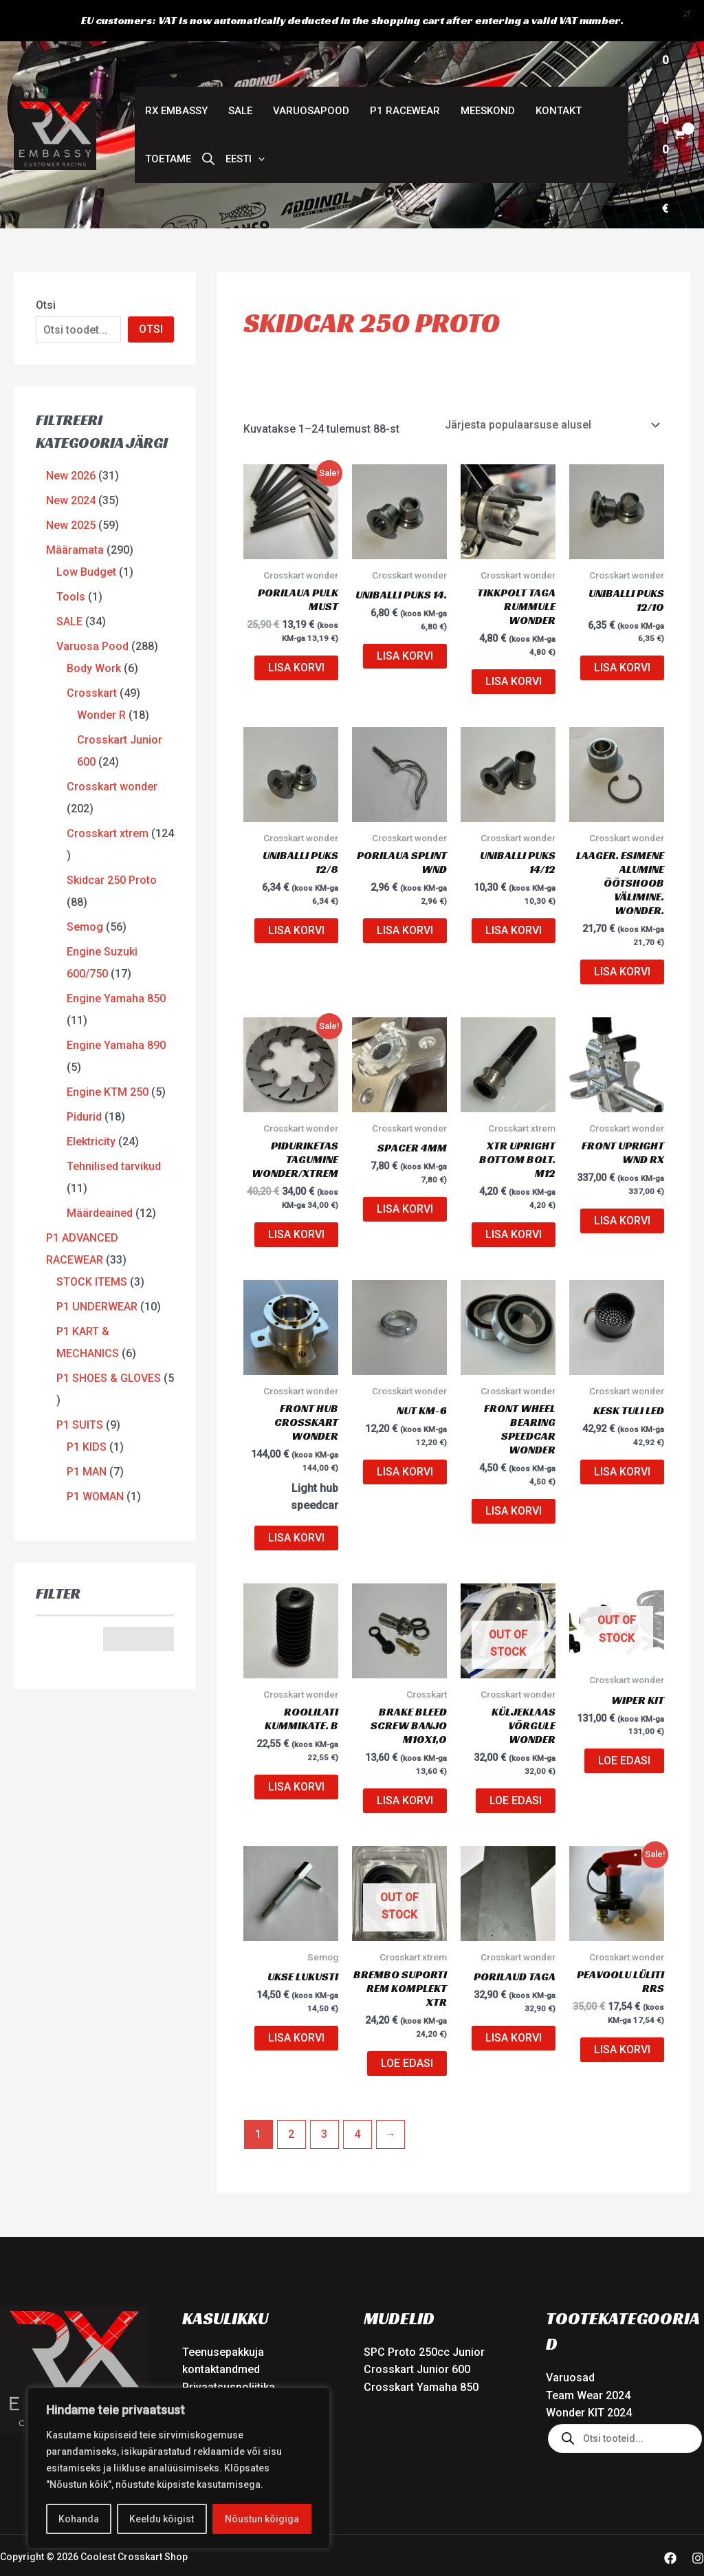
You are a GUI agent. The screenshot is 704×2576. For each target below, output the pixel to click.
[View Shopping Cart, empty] (673, 100)
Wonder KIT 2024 (589, 2378)
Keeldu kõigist (161, 2518)
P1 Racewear (405, 76)
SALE (240, 76)
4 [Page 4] (357, 2099)
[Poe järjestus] (551, 390)
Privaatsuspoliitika (228, 2352)
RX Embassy (176, 76)
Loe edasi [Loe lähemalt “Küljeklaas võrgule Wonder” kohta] (516, 1766)
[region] (179, 2468)
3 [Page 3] (324, 2099)
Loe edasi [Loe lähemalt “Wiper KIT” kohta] (624, 1726)
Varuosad (570, 2343)
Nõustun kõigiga (262, 2518)
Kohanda (78, 2518)
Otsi (46, 270)
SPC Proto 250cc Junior (424, 2317)
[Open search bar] (208, 124)
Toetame (168, 124)
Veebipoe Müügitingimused (251, 2370)
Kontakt (559, 76)
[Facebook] (670, 2523)
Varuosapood (311, 76)
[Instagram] (698, 2523)
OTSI (151, 294)
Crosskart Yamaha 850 (421, 2352)
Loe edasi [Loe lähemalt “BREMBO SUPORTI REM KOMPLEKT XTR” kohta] (407, 2028)
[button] (245, 124)
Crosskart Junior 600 (417, 2334)
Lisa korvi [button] (296, 633)
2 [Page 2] (291, 2099)
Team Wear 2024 (588, 2361)
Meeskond (488, 76)
